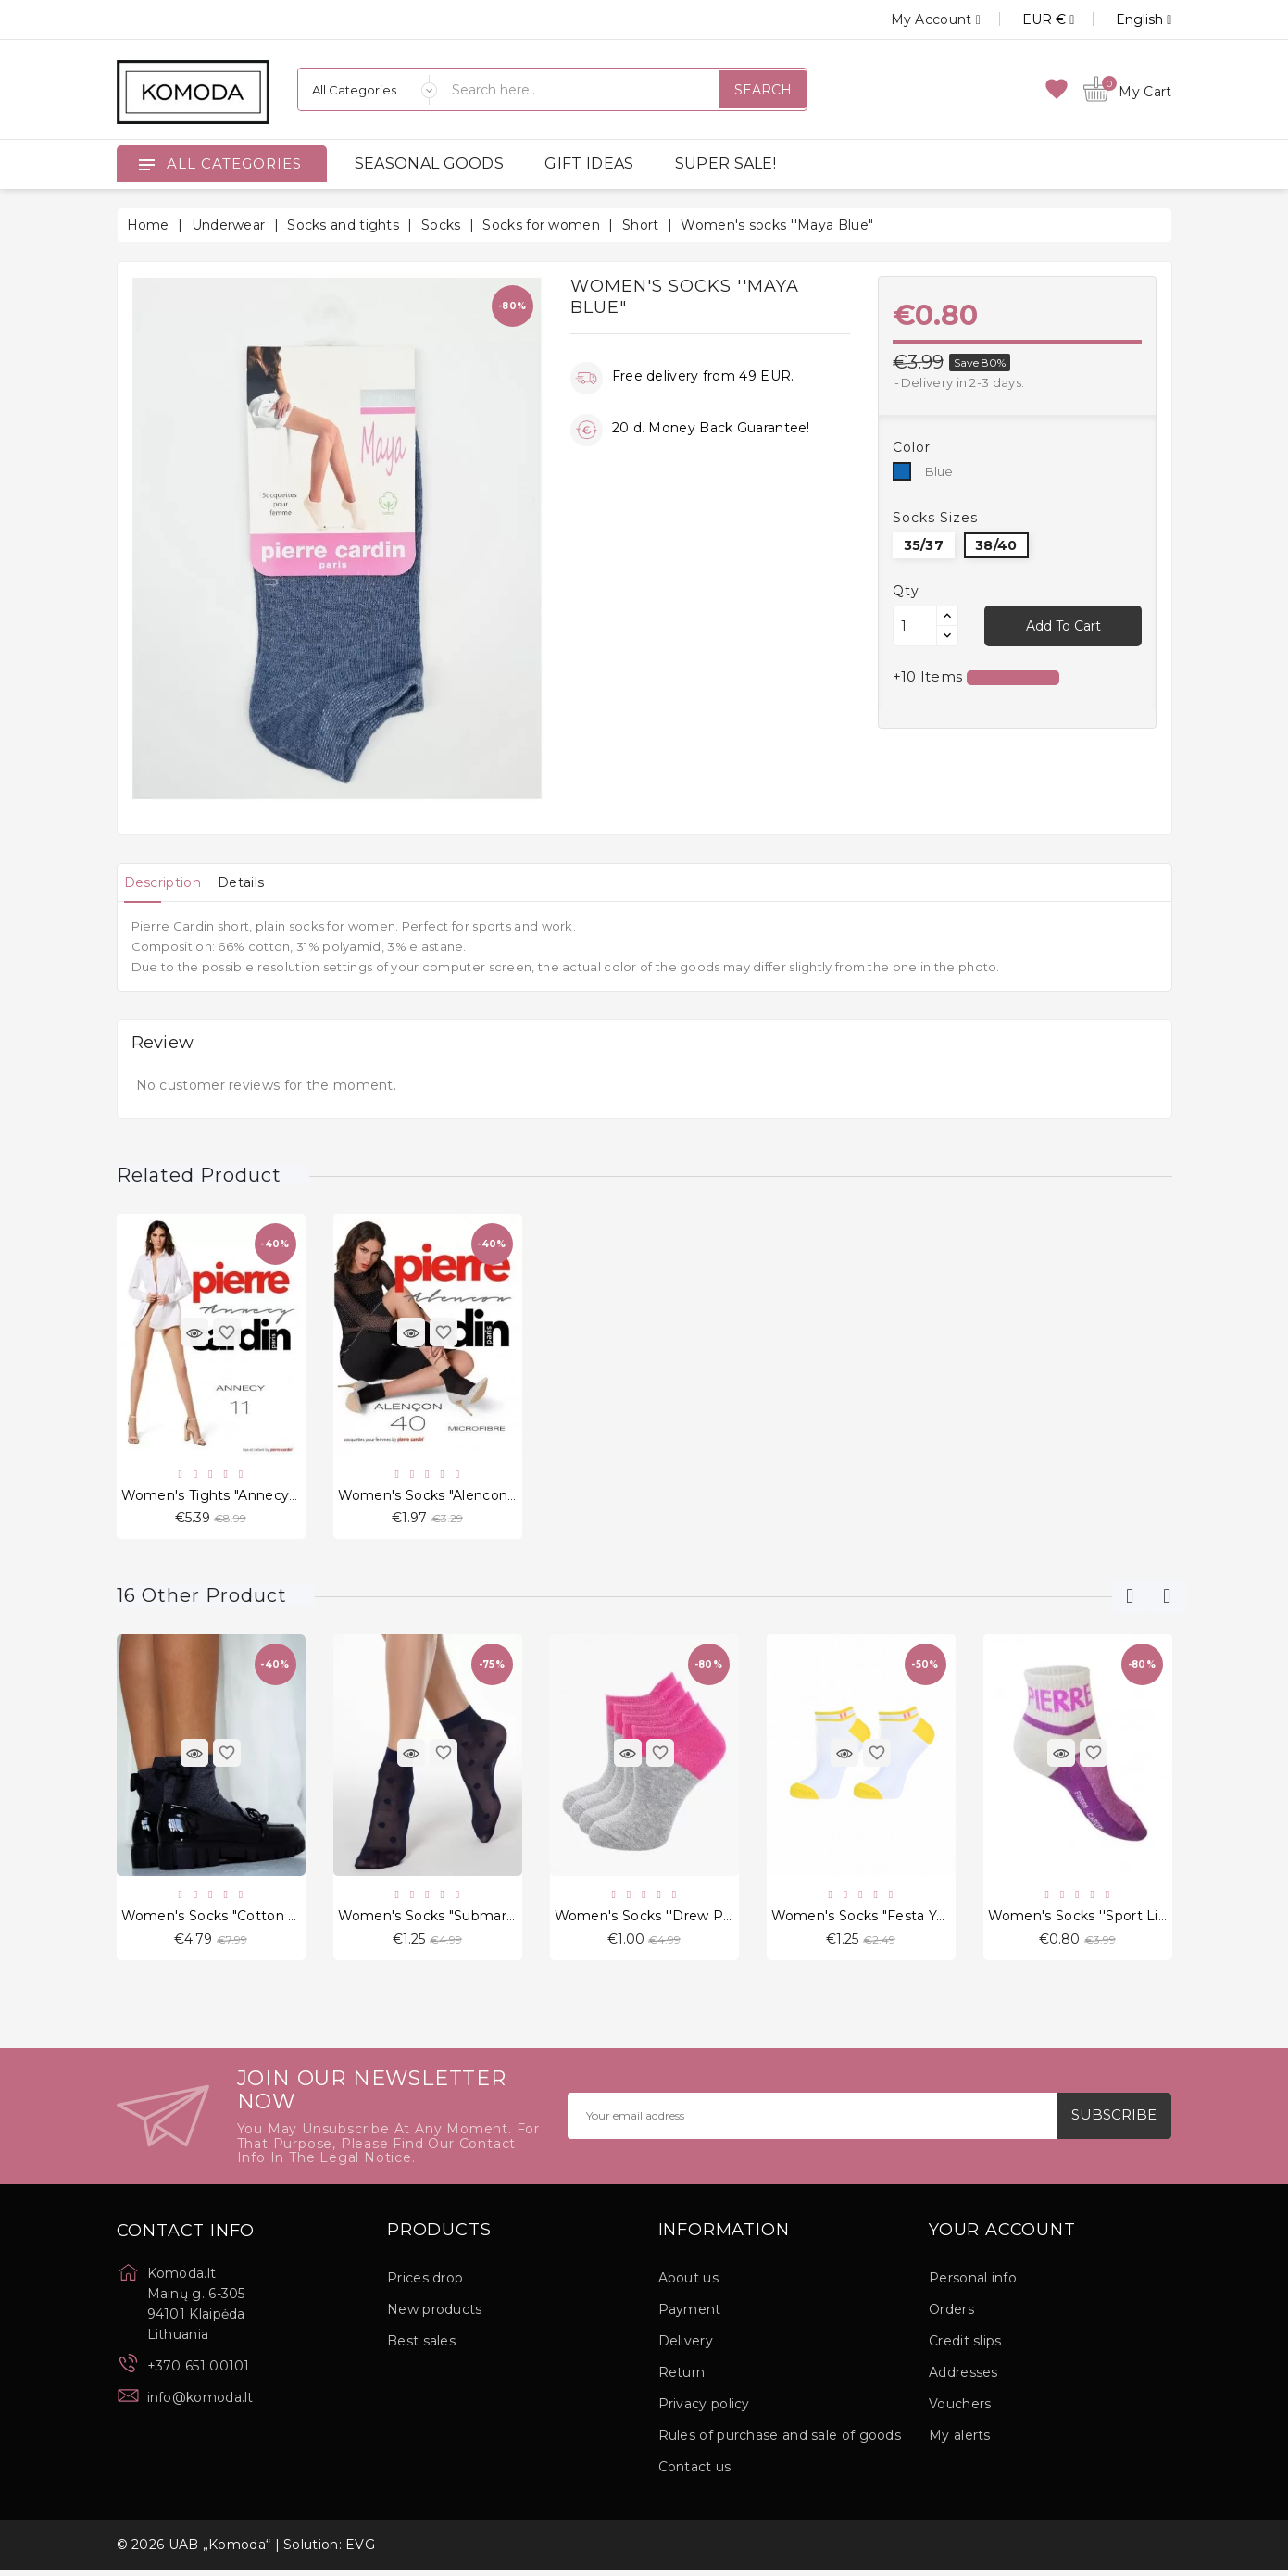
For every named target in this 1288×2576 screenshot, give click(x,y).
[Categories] (367, 89)
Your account (1002, 2237)
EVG (360, 2551)
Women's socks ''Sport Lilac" (1085, 1920)
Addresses (963, 2378)
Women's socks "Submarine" (435, 1920)
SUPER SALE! (725, 163)
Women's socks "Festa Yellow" (873, 1920)
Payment (689, 2315)
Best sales (421, 2347)
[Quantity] (915, 626)
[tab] (170, 882)
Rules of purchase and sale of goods (780, 2441)
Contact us (695, 2473)
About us (688, 2284)
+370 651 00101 (198, 2372)
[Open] (146, 164)
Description (169, 882)
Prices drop (425, 2284)
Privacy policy (704, 2410)
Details (263, 882)
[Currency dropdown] (1027, 19)
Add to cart (1063, 626)
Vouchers (960, 2410)
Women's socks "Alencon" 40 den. (454, 1496)
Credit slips (965, 2347)
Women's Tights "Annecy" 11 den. (233, 1496)
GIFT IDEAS (588, 163)
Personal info (973, 2284)
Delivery (685, 2347)
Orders (951, 2315)
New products (434, 2315)
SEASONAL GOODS (429, 163)
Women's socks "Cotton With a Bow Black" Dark (285, 1920)
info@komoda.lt (200, 2403)
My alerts (960, 2441)
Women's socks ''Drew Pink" (651, 1920)
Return (682, 2378)
